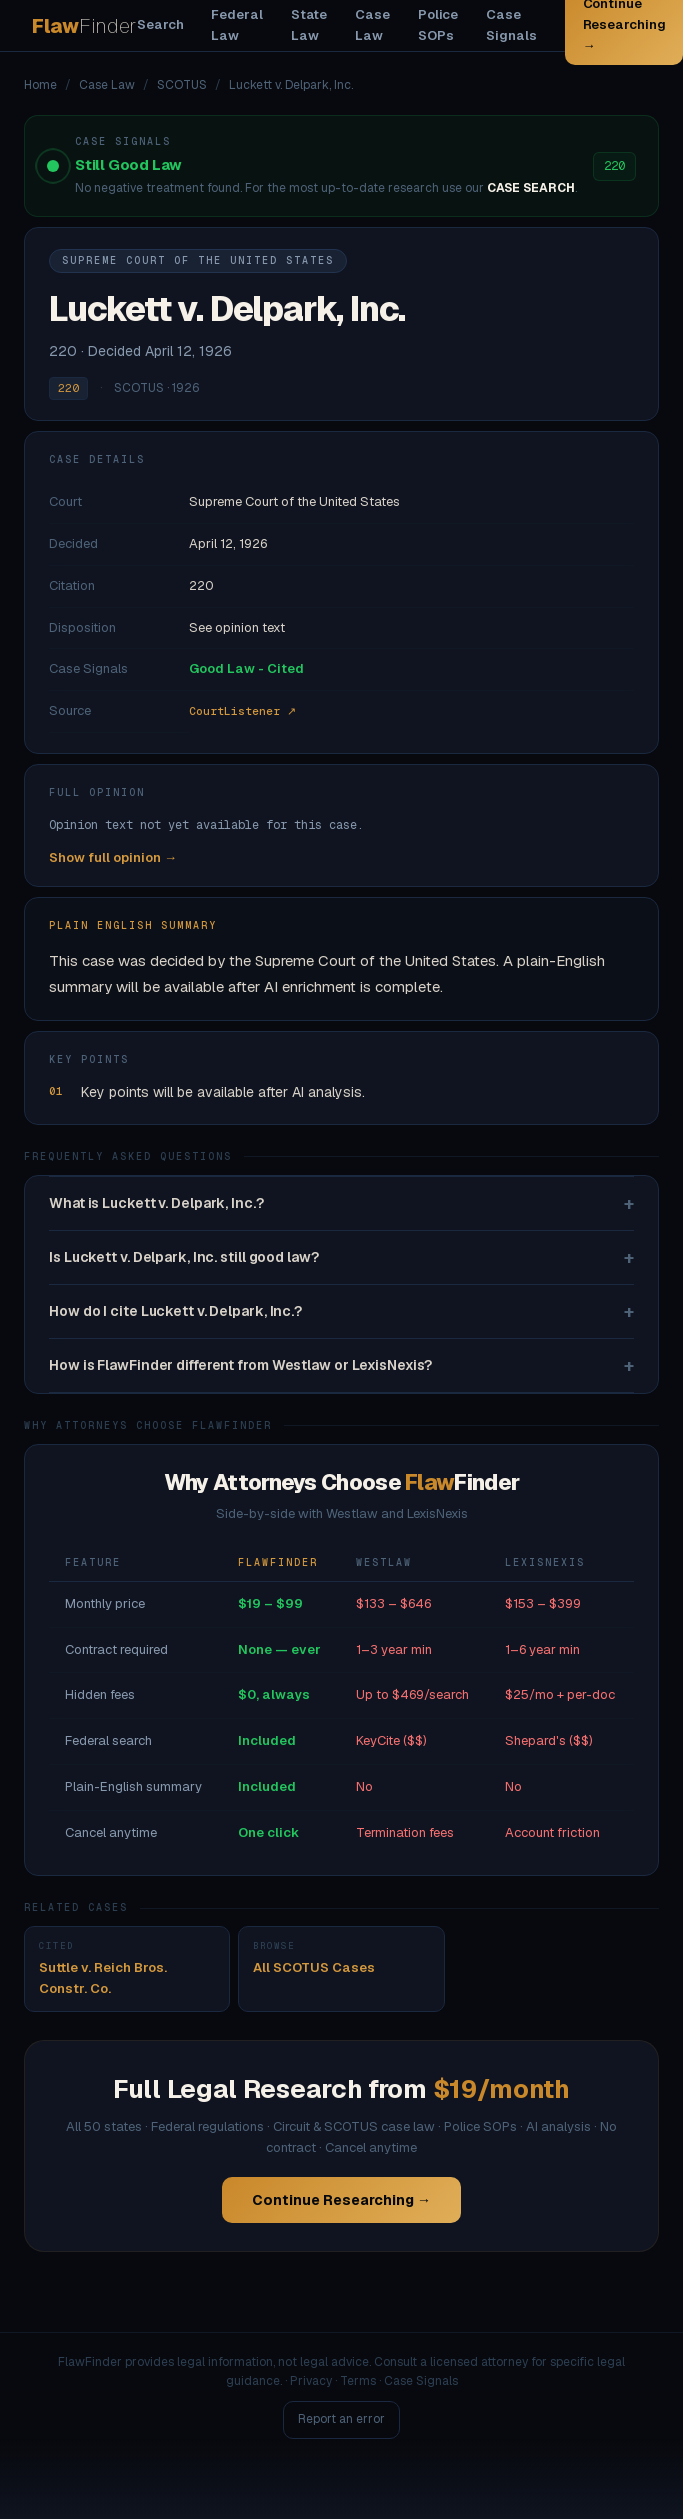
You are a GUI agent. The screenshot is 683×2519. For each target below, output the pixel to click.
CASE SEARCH (531, 188)
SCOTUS (182, 85)
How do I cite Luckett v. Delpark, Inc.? (341, 1311)
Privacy (311, 2381)
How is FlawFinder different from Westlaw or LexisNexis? (341, 1365)
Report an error (341, 2419)
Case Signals (511, 25)
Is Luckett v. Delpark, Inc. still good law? (341, 1257)
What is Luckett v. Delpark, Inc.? (341, 1203)
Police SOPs (438, 25)
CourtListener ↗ (242, 711)
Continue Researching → (341, 2200)
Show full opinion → (113, 857)
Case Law (372, 25)
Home (40, 85)
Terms (358, 2381)
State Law (309, 25)
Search (160, 24)
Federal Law (236, 25)
